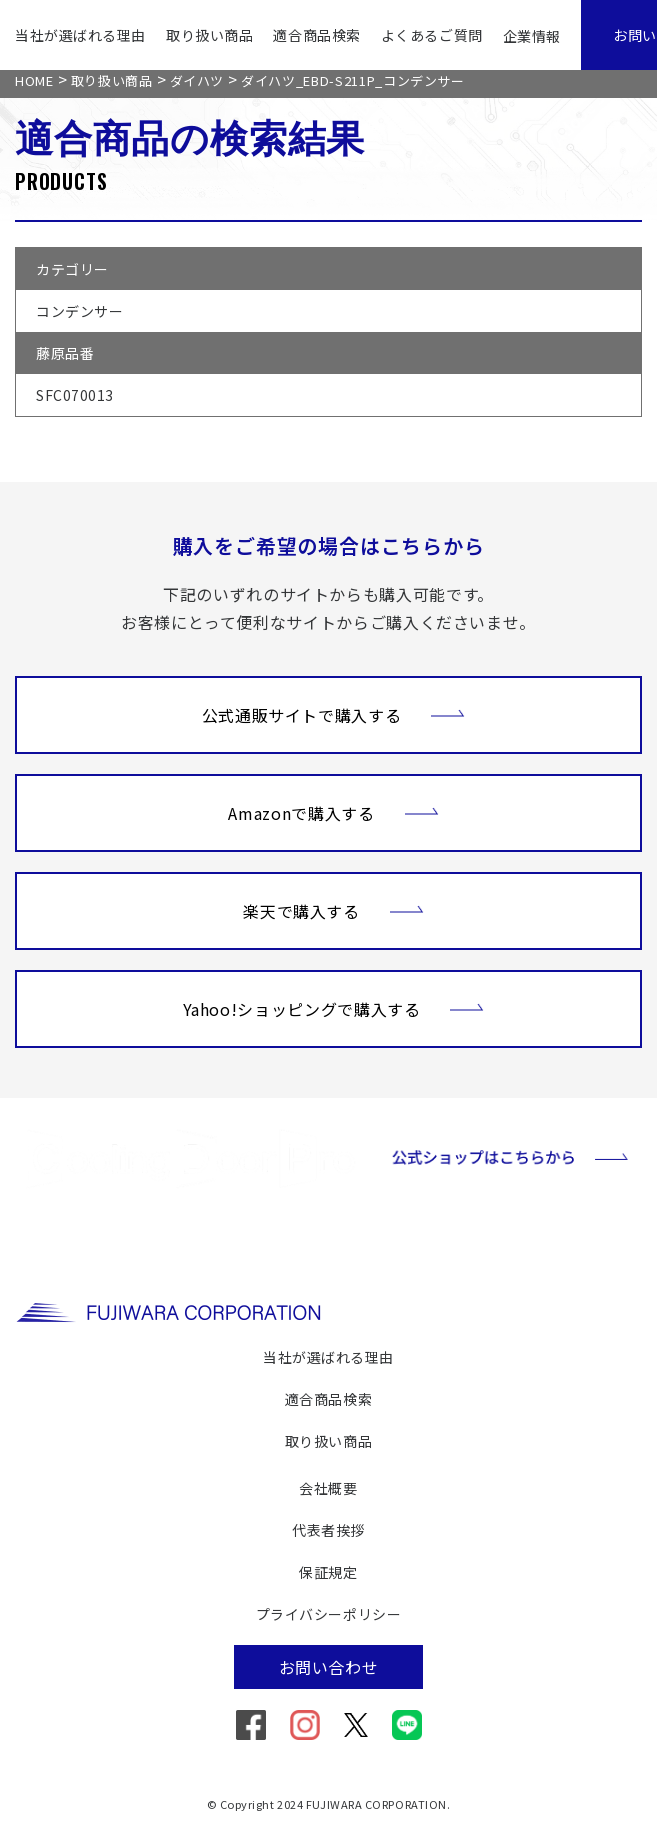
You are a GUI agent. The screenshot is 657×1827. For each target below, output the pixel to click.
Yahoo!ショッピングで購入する (334, 1007)
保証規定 (328, 1572)
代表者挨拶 (328, 1530)
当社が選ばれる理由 (80, 35)
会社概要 (328, 1488)
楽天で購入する (333, 909)
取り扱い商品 (209, 35)
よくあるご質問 (432, 35)
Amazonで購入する (333, 811)
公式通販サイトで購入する (334, 713)
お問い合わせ (329, 1667)
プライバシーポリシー (329, 1614)
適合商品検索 (316, 35)
